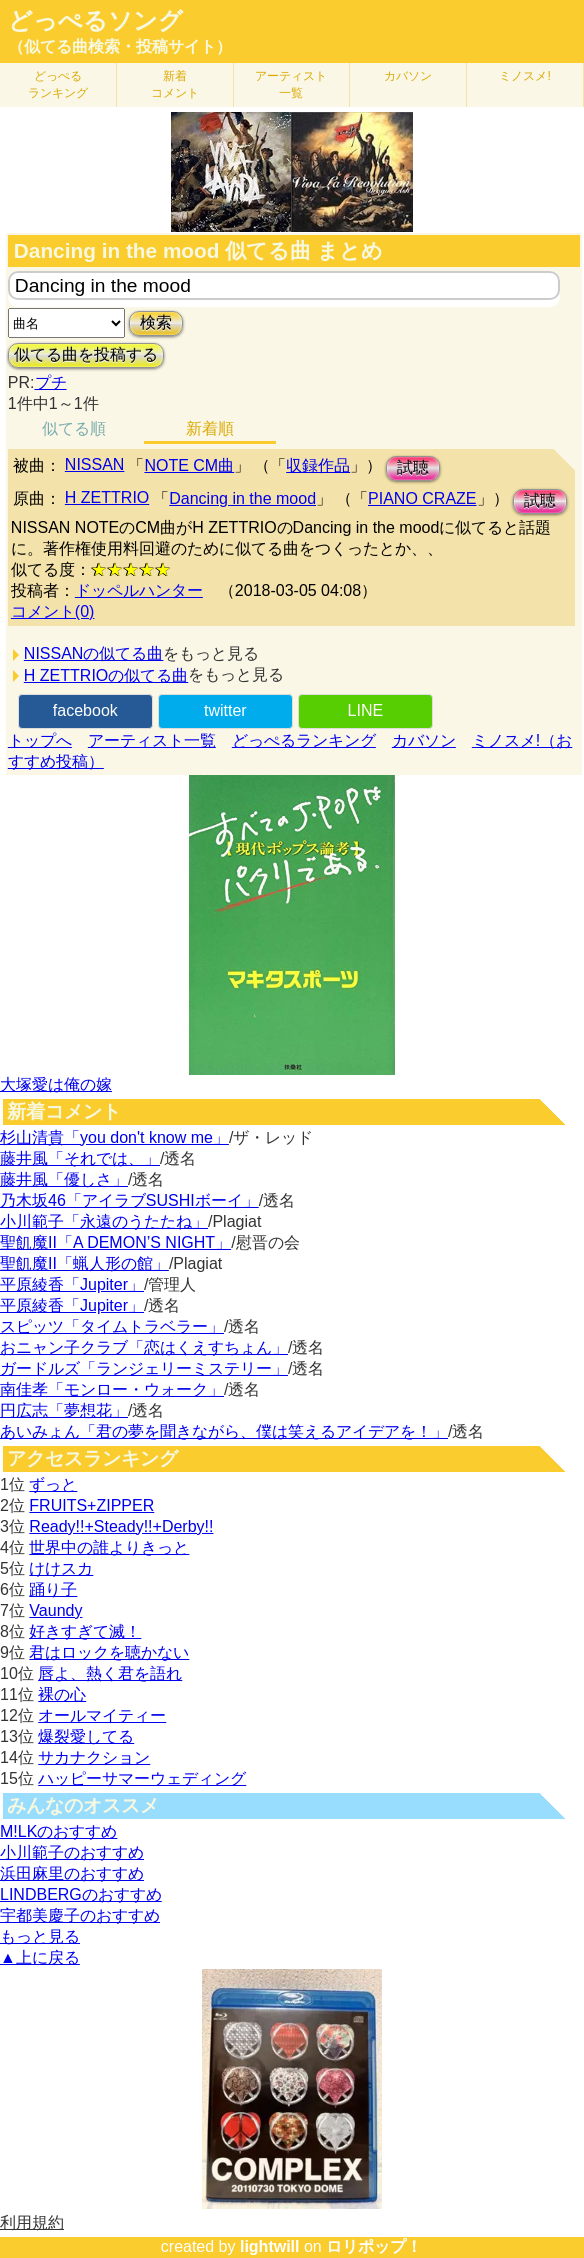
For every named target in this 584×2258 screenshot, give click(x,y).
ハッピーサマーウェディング (142, 1778)
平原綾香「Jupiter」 (72, 1284)
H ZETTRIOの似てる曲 (106, 675)
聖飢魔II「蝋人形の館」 (84, 1263)
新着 (175, 84)
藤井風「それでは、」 (80, 1158)
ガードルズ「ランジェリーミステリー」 (144, 1368)
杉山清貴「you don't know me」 (114, 1137)
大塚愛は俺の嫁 (56, 1084)
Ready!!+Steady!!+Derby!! (121, 1526)
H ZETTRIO (107, 497)
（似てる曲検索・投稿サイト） (120, 46)
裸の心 (62, 1694)
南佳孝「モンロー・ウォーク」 (112, 1389)
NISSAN (95, 464)
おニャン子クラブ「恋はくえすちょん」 (144, 1347)
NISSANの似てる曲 (94, 653)
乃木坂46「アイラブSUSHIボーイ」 (129, 1200)
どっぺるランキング (304, 740)
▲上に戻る (40, 1957)
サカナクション (94, 1757)
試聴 (413, 467)
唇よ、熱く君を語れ (110, 1673)
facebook (85, 710)
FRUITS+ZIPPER (91, 1505)
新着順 (210, 428)
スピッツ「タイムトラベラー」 (112, 1326)
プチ (51, 382)
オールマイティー (102, 1715)
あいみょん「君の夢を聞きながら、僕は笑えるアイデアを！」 (224, 1431)
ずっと (53, 1484)
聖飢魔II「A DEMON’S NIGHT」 (115, 1242)
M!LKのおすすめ (58, 1831)
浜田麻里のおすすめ (72, 1873)
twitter (225, 710)
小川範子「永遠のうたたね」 (104, 1221)
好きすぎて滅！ (85, 1631)
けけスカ (61, 1568)
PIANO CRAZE (422, 498)
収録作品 (318, 465)
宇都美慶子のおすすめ (80, 1915)
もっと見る (40, 1936)
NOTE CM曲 (189, 465)
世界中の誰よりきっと (109, 1547)
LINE (366, 710)
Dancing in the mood (242, 498)
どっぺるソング (95, 21)
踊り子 (53, 1589)
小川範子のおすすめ (72, 1852)
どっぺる (58, 84)
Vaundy (55, 1610)
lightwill (270, 2246)
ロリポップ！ (374, 2246)
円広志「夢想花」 (64, 1410)
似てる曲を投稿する (86, 354)
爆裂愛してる (86, 1736)
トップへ (40, 740)
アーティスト (291, 84)
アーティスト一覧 (152, 740)
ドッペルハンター (139, 590)
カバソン (408, 76)
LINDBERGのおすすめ (81, 1894)
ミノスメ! (524, 76)
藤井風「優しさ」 (64, 1179)
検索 (156, 322)
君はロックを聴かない (109, 1652)
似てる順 (74, 428)
